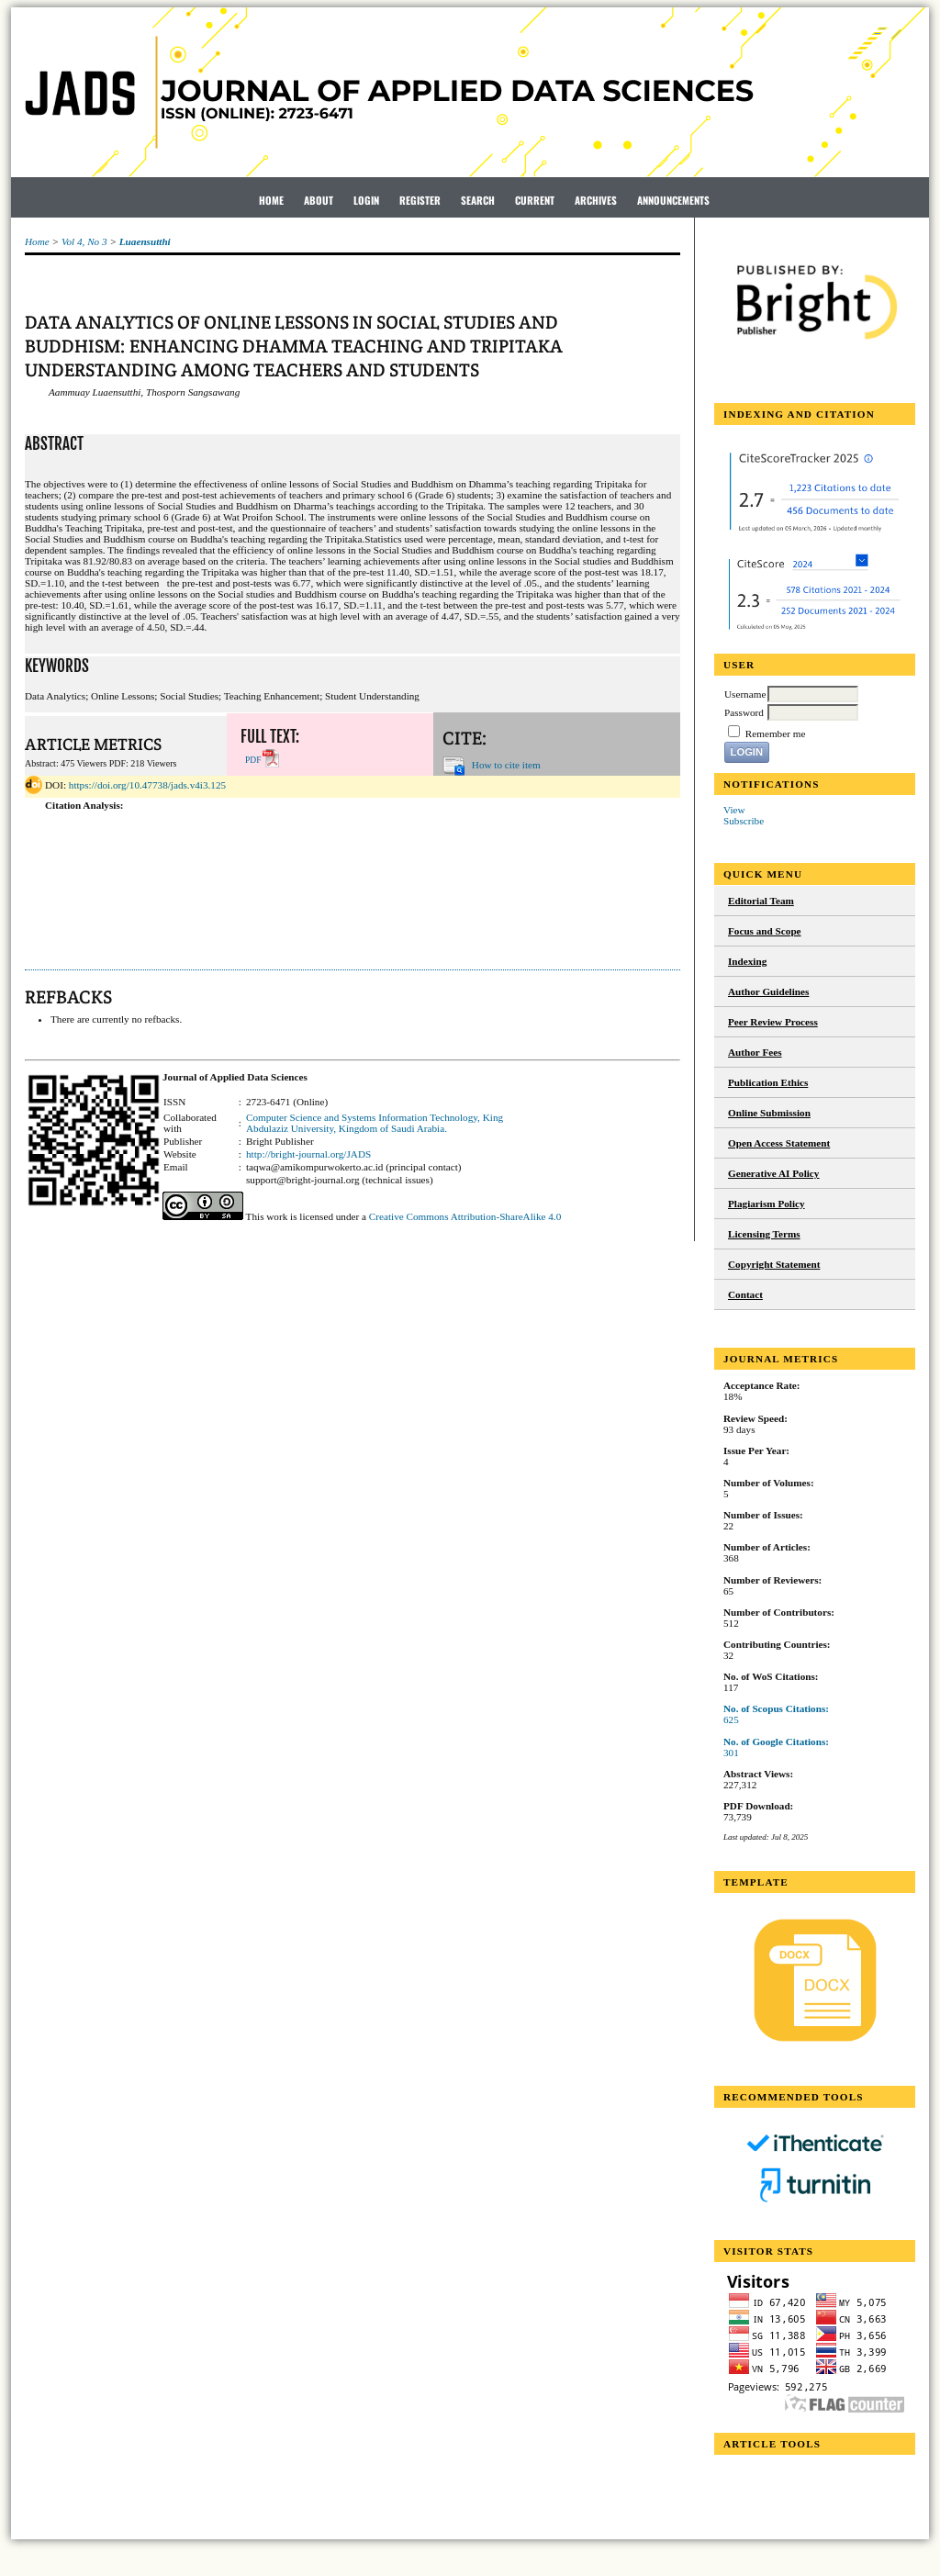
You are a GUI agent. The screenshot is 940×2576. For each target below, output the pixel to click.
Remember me (775, 733)
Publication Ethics (768, 1082)
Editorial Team (761, 900)
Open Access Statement (779, 1142)
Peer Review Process (773, 1021)
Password (744, 712)
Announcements (673, 200)
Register (420, 200)
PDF (253, 760)
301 (731, 1752)
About (318, 200)
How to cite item (506, 764)
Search (478, 200)
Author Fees (755, 1052)
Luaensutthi (145, 241)
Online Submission (769, 1112)
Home (271, 200)
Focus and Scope (764, 930)
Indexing (747, 961)
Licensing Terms (764, 1233)
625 (731, 1719)
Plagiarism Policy (766, 1203)
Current (534, 200)
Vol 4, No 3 (84, 241)
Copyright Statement (774, 1264)
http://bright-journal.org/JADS (308, 1153)
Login (366, 200)
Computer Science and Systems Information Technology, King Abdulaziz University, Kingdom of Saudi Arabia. (374, 1123)
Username (745, 694)
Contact (745, 1294)
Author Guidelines (768, 991)
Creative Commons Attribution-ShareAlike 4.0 (465, 1216)
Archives (596, 200)
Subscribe (743, 820)
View (734, 809)
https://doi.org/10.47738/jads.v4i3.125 (147, 784)
